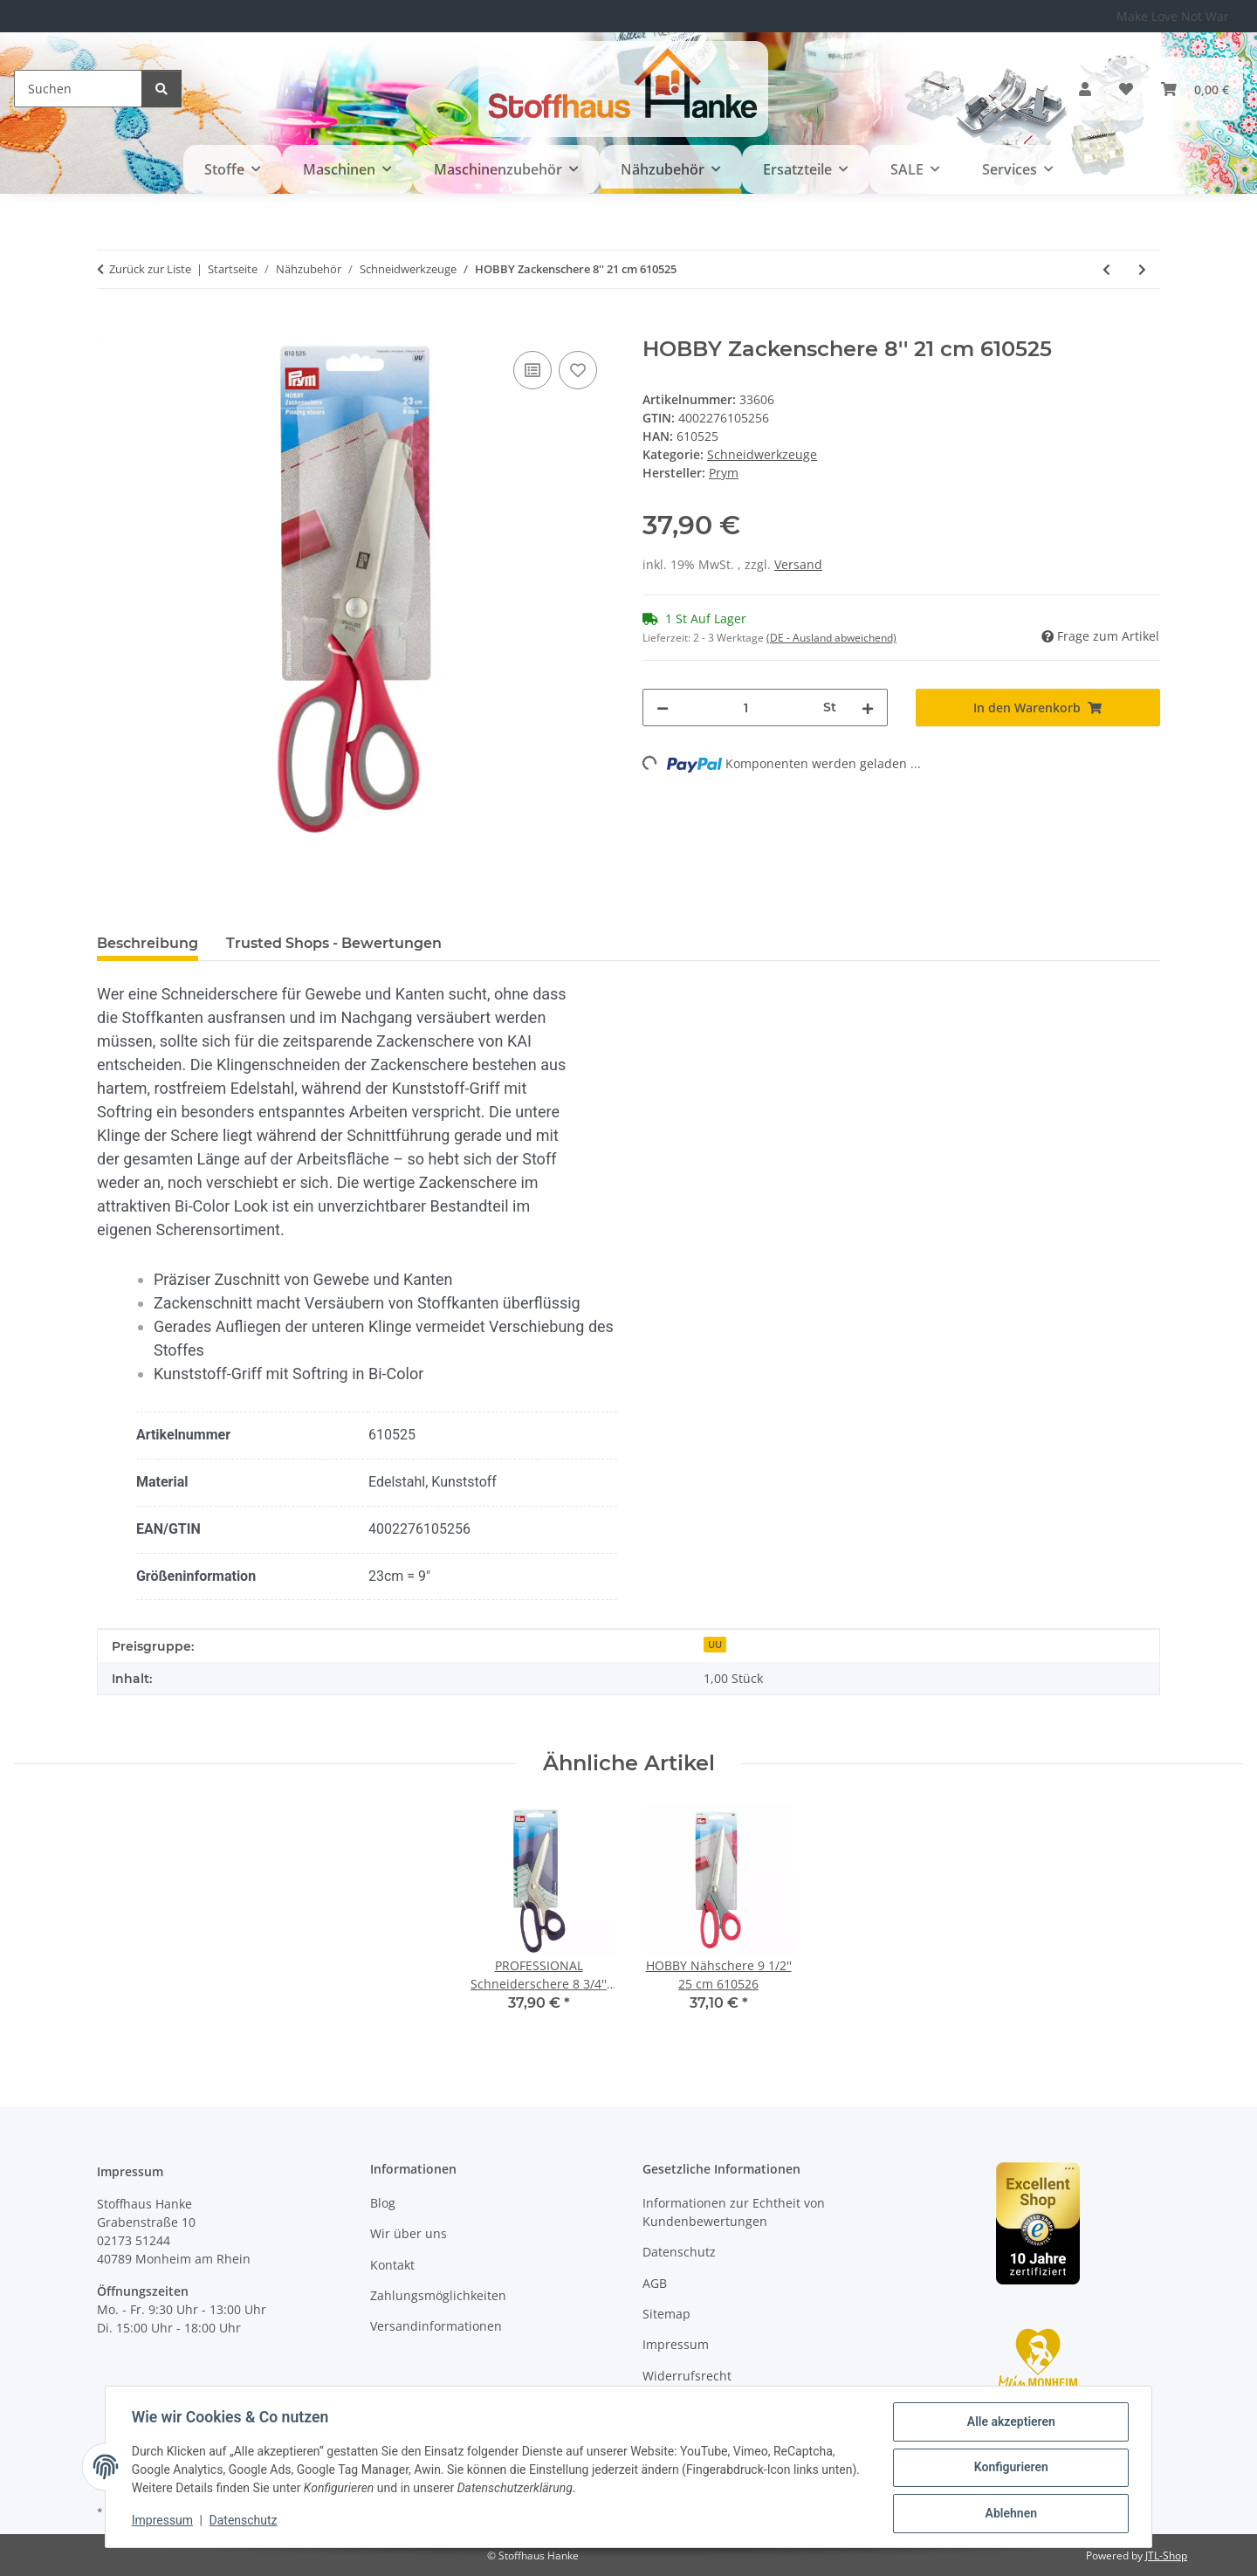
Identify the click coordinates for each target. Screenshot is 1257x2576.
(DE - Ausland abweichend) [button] (831, 637)
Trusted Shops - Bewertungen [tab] (334, 943)
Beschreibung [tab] (147, 943)
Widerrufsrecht (687, 2375)
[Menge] (746, 707)
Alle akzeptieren (1009, 2423)
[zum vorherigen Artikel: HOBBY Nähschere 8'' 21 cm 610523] (1106, 269)
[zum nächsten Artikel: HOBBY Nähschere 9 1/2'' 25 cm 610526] (1142, 269)
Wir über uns (408, 2233)
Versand (798, 564)
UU (715, 1644)
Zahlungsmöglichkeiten (438, 2295)
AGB (654, 2283)
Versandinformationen (436, 2326)
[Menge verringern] (662, 707)
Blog (382, 2203)
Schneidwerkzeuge (762, 454)
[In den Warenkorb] (111, 327)
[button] (1085, 89)
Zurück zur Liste (150, 269)
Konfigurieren (1009, 2469)
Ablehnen (1008, 2514)
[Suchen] (78, 88)
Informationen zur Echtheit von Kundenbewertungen (733, 2212)
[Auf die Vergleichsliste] (532, 370)
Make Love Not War (1172, 16)
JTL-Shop (1166, 2555)
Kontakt (392, 2265)
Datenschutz (245, 2522)
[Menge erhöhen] (867, 707)
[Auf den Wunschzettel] (578, 370)
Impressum (164, 2522)
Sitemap (666, 2313)
